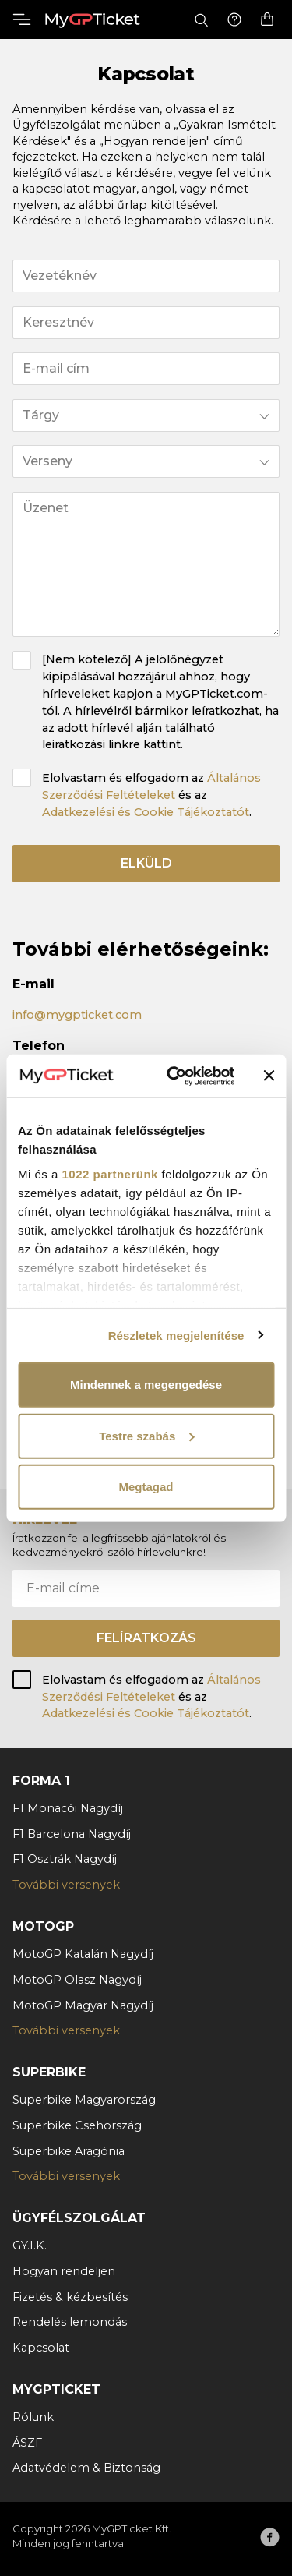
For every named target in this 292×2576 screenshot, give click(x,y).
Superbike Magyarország (84, 2100)
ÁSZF (27, 2443)
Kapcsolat (40, 2348)
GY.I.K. (29, 2246)
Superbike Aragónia (68, 2151)
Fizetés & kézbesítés (70, 2297)
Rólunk (33, 2417)
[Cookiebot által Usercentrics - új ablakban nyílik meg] (174, 1075)
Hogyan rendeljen (63, 2271)
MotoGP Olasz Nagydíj (77, 1980)
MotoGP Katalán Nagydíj (82, 1954)
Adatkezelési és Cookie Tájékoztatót (145, 812)
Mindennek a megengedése (146, 1384)
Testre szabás (146, 1435)
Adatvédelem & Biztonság (86, 2468)
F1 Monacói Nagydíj (67, 1808)
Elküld (146, 863)
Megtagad (145, 1486)
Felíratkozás (146, 1638)
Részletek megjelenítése (176, 1334)
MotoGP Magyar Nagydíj (82, 2005)
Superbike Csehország (77, 2125)
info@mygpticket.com (77, 1015)
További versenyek (66, 1885)
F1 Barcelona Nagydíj (71, 1834)
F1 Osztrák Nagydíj (64, 1859)
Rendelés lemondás (69, 2322)
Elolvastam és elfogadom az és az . (151, 795)
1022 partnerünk (110, 1173)
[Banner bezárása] (268, 1075)
